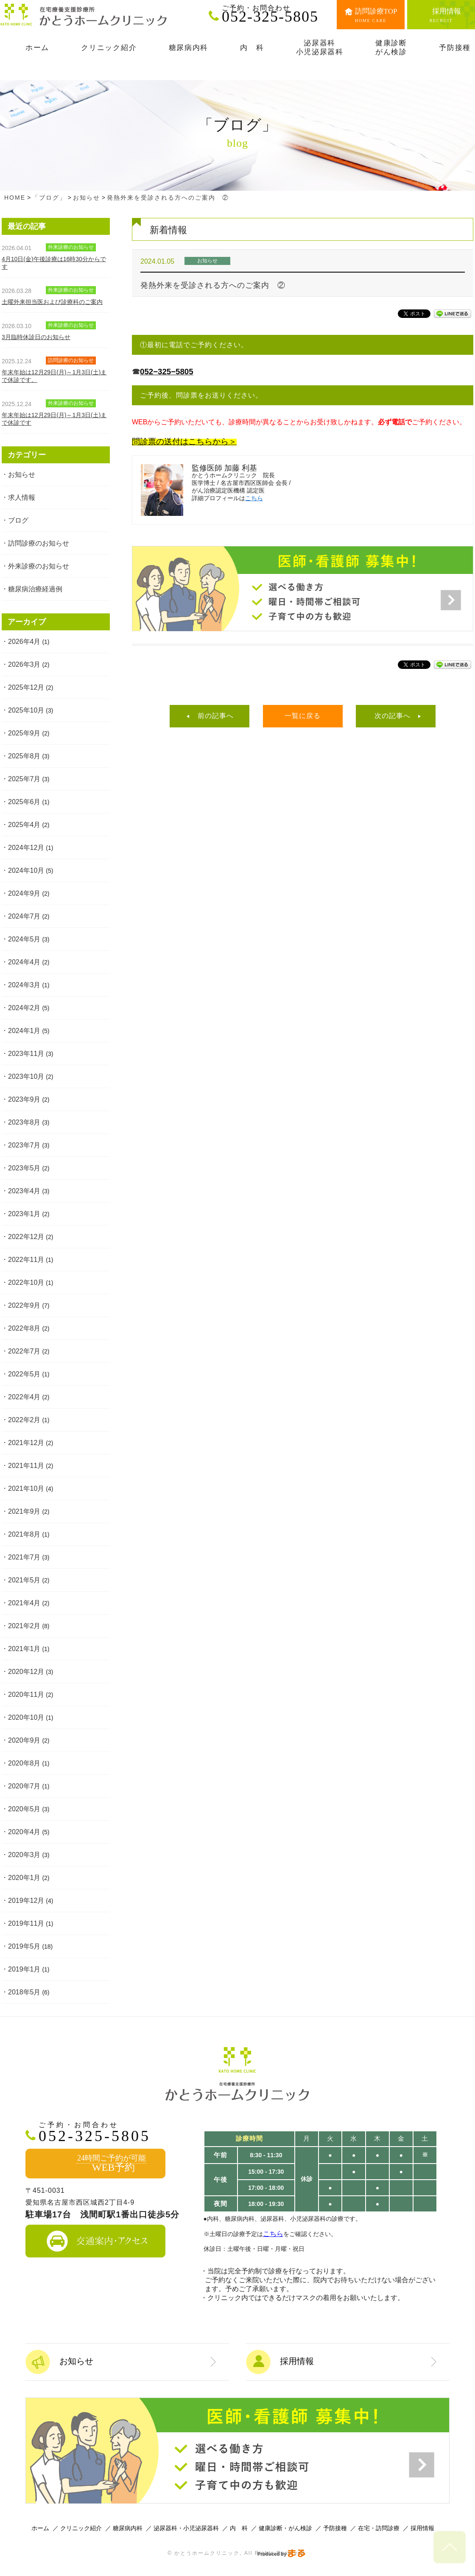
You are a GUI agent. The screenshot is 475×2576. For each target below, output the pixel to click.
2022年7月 (24, 1351)
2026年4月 (24, 641)
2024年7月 (24, 916)
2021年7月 (24, 1557)
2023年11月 (26, 1053)
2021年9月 (24, 1511)
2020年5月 (24, 1809)
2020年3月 (24, 1854)
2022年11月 (26, 1259)
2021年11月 (26, 1465)
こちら (254, 498)
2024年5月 (24, 939)
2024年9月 (24, 893)
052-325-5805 (274, 14)
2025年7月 (24, 779)
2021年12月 (26, 1442)
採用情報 (422, 2528)
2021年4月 (24, 1603)
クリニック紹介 (81, 2528)
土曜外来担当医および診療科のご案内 (52, 301)
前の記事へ (216, 715)
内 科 (239, 2528)
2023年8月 (24, 1122)
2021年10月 (26, 1488)
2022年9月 (24, 1305)
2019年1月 (24, 1969)
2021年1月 (24, 1648)
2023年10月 (26, 1076)
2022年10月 (26, 1282)
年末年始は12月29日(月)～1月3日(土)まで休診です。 (54, 376)
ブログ (18, 520)
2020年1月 (24, 1877)
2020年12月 (26, 1671)
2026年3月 (24, 664)
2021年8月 (24, 1534)
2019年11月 (26, 1923)
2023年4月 (24, 1191)
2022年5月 (24, 1374)
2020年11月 (26, 1694)
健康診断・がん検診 (285, 2528)
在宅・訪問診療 (379, 2528)
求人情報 (21, 497)
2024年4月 (24, 962)
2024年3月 (24, 985)
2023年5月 (24, 1168)
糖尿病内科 (127, 2528)
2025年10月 (26, 710)
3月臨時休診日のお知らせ (36, 337)
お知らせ (21, 474)
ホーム (40, 2528)
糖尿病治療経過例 (35, 589)
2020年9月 (24, 1740)
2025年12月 (26, 687)
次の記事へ (392, 715)
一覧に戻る (303, 715)
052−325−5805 (166, 371)
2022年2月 (24, 1419)
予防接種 (335, 2528)
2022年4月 (24, 1397)
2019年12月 (26, 1900)
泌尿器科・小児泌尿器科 (186, 2528)
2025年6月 (24, 801)
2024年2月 (24, 1007)
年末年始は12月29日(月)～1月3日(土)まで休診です (54, 419)
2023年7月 (24, 1145)
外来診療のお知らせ (38, 566)
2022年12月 (26, 1236)
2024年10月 (26, 870)
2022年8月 (24, 1328)
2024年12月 (26, 847)
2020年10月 (26, 1717)
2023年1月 (24, 1213)
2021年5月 (24, 1580)
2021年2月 (24, 1625)
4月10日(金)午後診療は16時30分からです (54, 263)
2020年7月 (24, 1786)
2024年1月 (24, 1030)
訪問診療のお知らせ (38, 543)
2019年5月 (24, 1946)
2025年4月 (24, 824)
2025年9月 (24, 733)
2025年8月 (24, 756)
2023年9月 (24, 1099)
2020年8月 (24, 1763)
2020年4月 (24, 1831)
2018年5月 (24, 1992)
